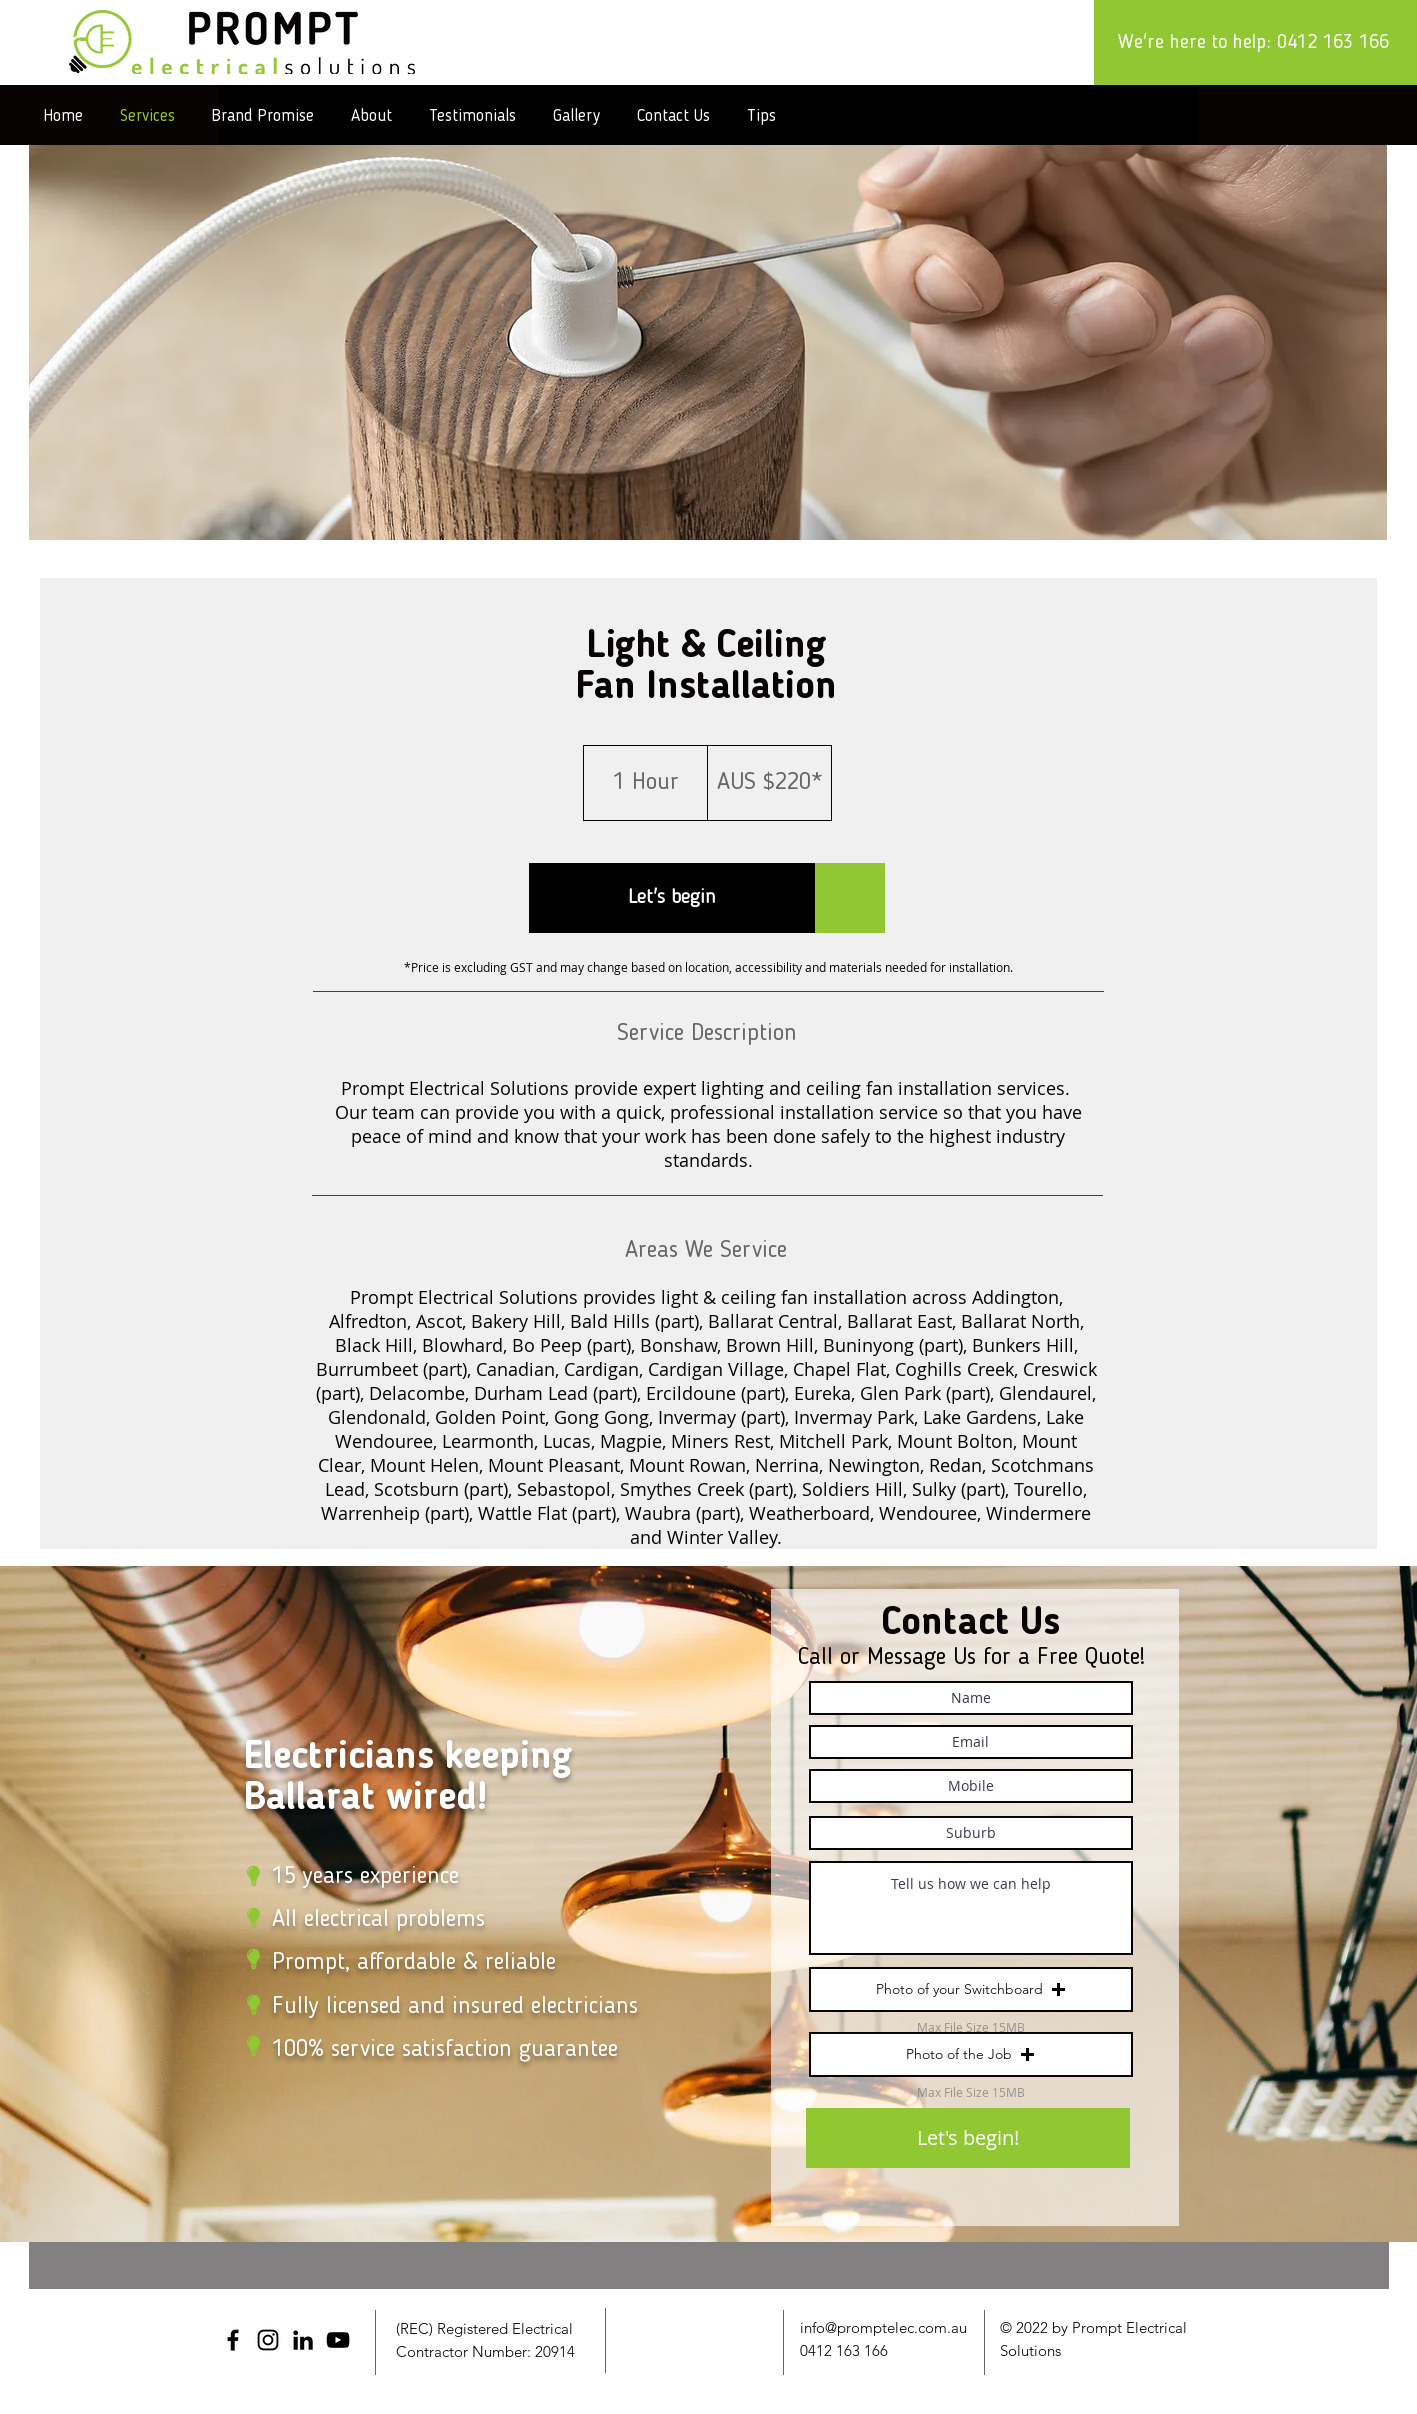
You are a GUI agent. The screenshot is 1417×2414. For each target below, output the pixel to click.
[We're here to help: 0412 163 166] (1255, 42)
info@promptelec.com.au (883, 2327)
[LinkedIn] (303, 2340)
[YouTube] (338, 2340)
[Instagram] (268, 2340)
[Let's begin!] (968, 2138)
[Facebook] (233, 2340)
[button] (672, 898)
